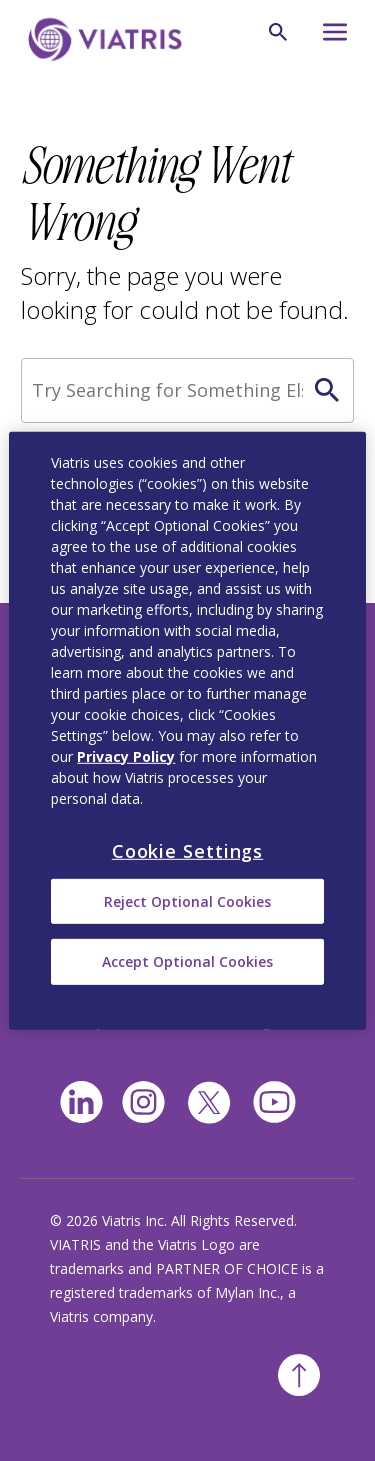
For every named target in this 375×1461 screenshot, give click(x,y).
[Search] (187, 390)
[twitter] (209, 1103)
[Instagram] (143, 1102)
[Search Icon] (278, 32)
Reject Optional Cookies (187, 901)
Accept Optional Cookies (187, 961)
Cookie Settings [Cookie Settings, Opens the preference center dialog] (188, 850)
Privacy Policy (126, 755)
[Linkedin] (81, 1102)
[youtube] (274, 1102)
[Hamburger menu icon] (330, 37)
